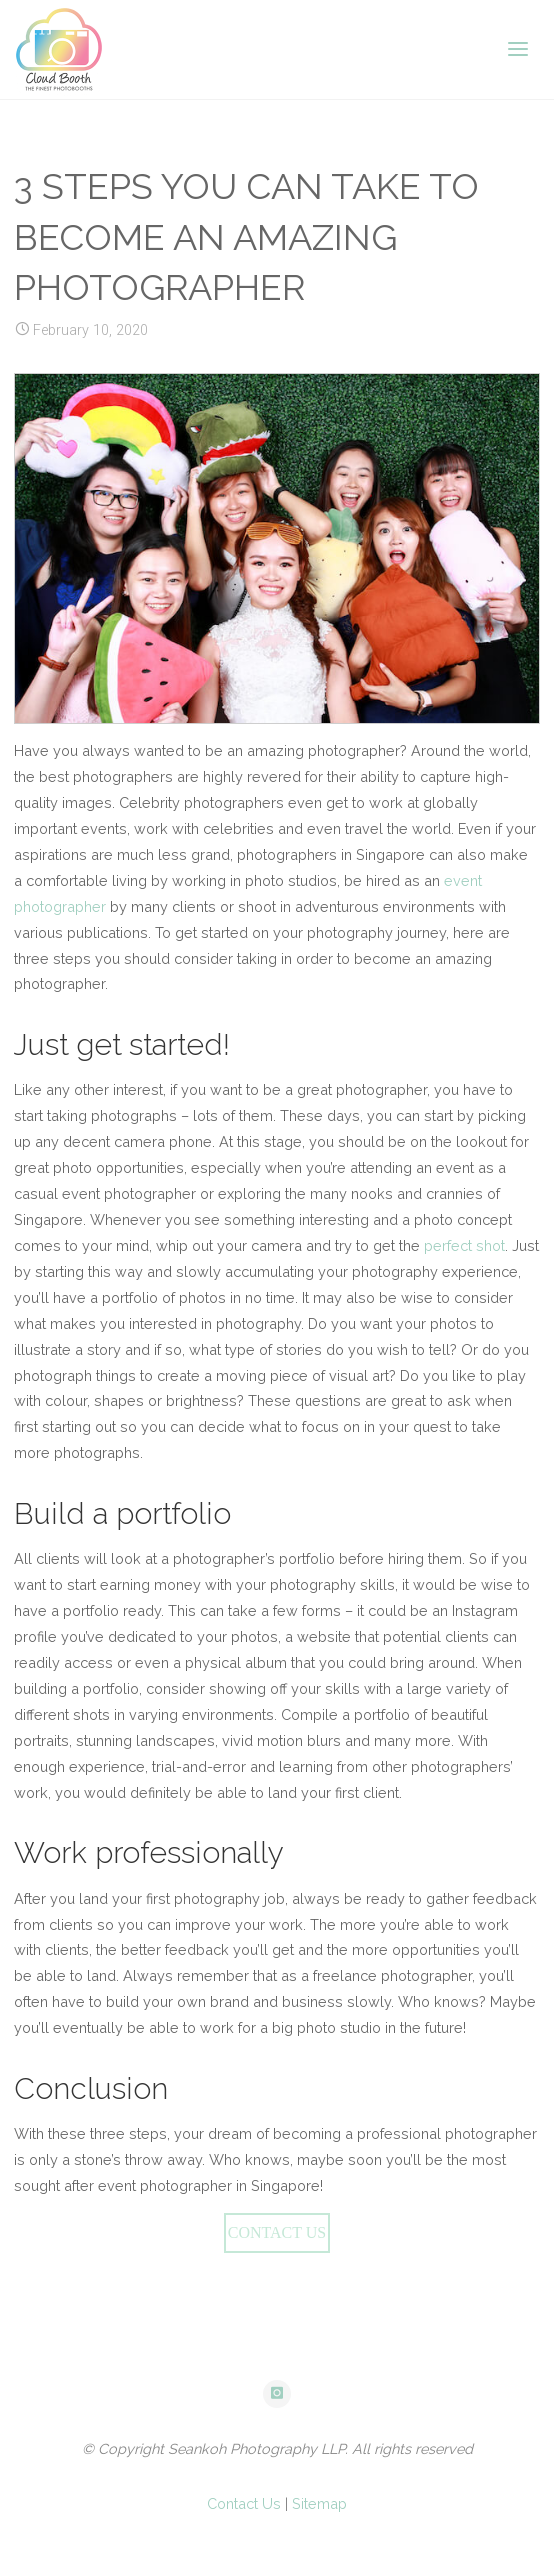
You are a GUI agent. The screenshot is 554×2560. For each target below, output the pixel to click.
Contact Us (244, 2503)
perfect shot (464, 1245)
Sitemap (319, 2503)
